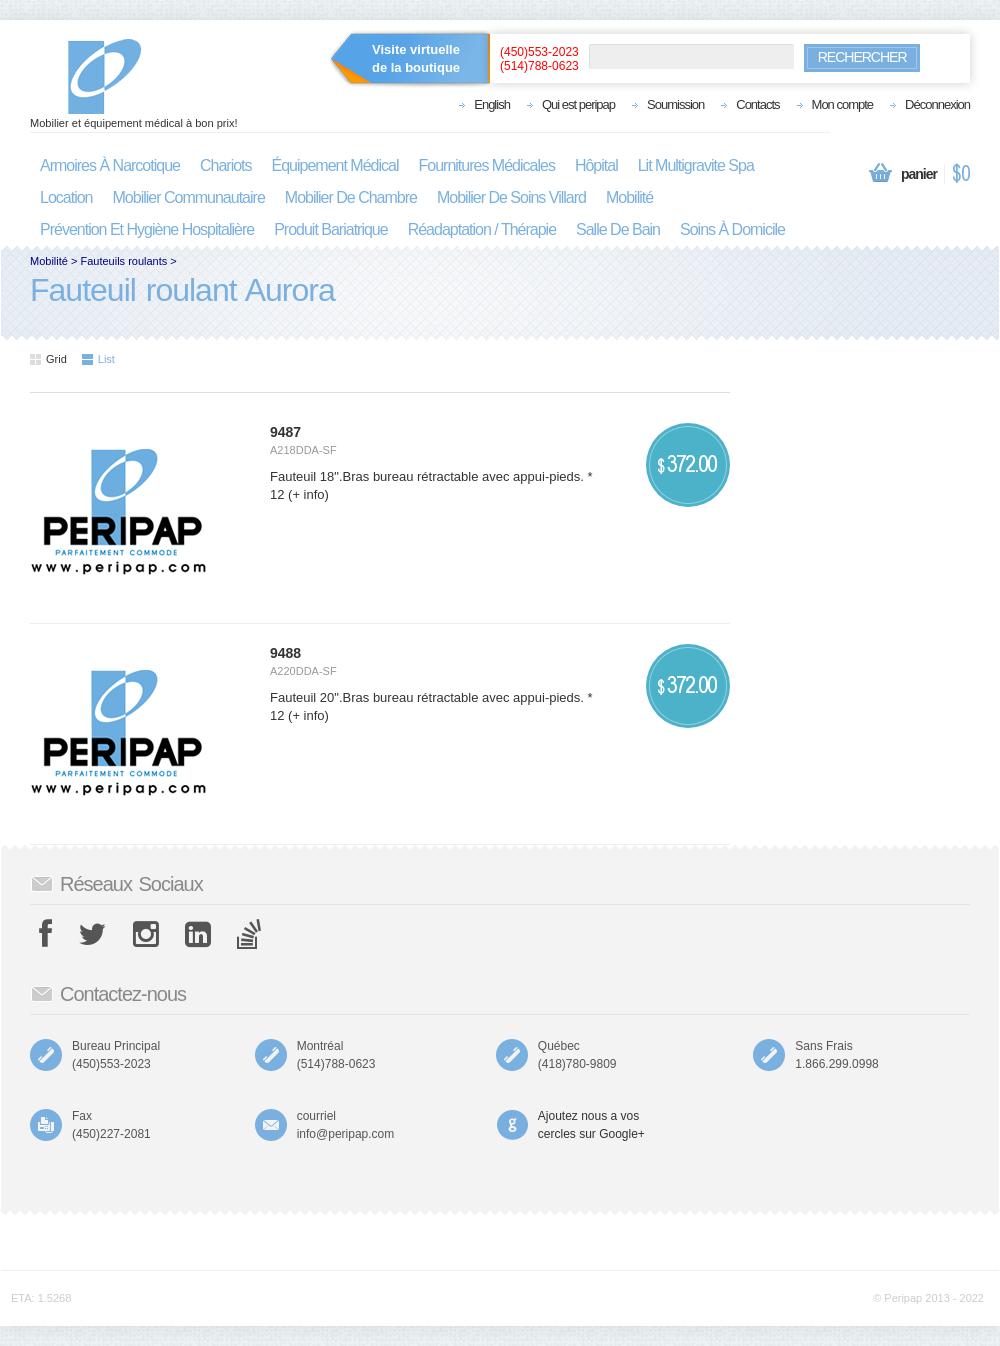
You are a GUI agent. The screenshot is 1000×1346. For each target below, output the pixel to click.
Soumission (675, 104)
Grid (48, 359)
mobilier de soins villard (511, 197)
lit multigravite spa (696, 165)
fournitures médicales (487, 165)
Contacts (757, 104)
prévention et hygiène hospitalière (147, 229)
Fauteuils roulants (123, 261)
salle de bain (618, 229)
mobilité (629, 197)
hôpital (596, 165)
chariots (226, 165)
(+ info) (306, 494)
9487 (285, 432)
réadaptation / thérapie (482, 229)
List (98, 359)
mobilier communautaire (189, 197)
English (492, 104)
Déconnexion (937, 104)
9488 (285, 653)
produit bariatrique (331, 229)
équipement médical (335, 165)
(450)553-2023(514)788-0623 (539, 59)
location (66, 197)
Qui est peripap (578, 104)
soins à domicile (732, 229)
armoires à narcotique (110, 165)
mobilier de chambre (351, 197)
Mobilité (49, 261)
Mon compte (843, 104)
